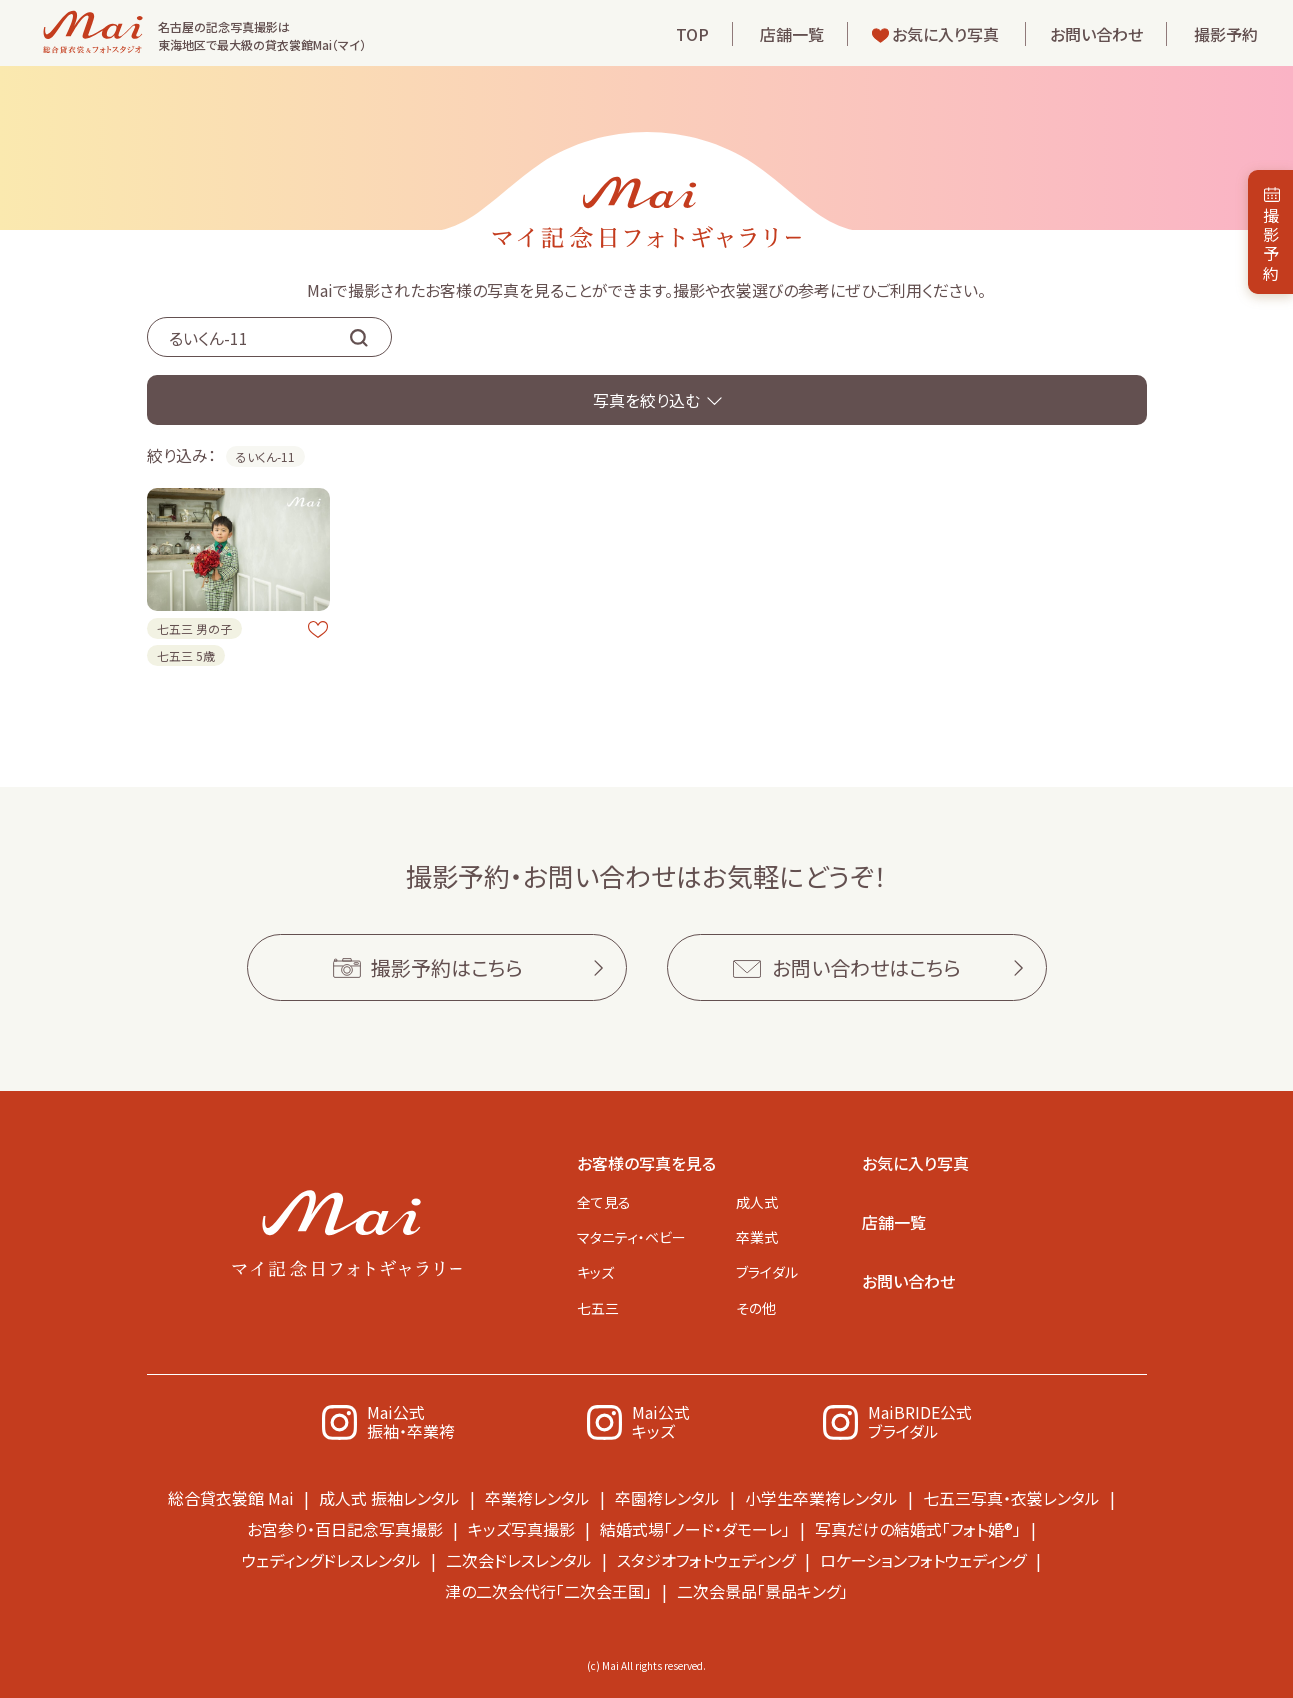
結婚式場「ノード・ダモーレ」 (695, 1529)
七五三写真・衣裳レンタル (1011, 1498)
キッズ (595, 1272)
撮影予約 (1226, 34)
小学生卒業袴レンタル (821, 1498)
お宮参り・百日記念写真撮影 (345, 1529)
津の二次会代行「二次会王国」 (548, 1591)
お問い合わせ (1096, 34)
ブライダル (767, 1272)
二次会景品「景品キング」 (762, 1591)
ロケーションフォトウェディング (923, 1560)
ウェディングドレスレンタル (331, 1560)
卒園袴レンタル (667, 1498)
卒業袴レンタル (537, 1498)
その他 (756, 1308)
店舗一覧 (792, 34)
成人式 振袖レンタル (389, 1498)
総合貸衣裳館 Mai (231, 1498)
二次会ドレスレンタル (519, 1560)
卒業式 (757, 1237)
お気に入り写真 (945, 34)
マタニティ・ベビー (631, 1237)
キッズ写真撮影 (521, 1529)
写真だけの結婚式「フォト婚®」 (918, 1529)
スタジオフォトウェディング (706, 1560)
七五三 (598, 1308)
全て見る (604, 1202)
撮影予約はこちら (447, 967)
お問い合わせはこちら (866, 967)
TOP (692, 34)
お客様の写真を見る (646, 1163)
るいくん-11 (265, 456)
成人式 (757, 1202)
